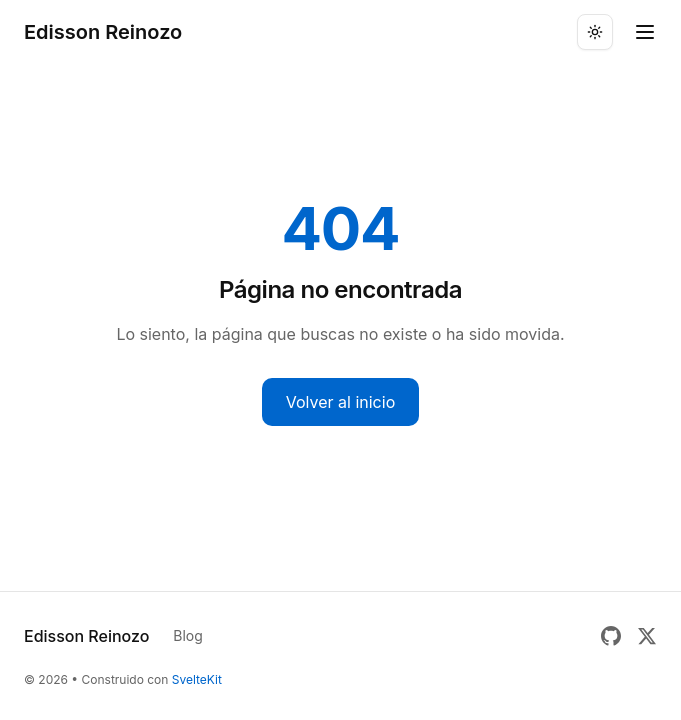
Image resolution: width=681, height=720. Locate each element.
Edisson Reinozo (103, 32)
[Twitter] (647, 636)
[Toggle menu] (645, 32)
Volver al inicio (340, 402)
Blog (188, 635)
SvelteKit (197, 679)
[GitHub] (611, 636)
